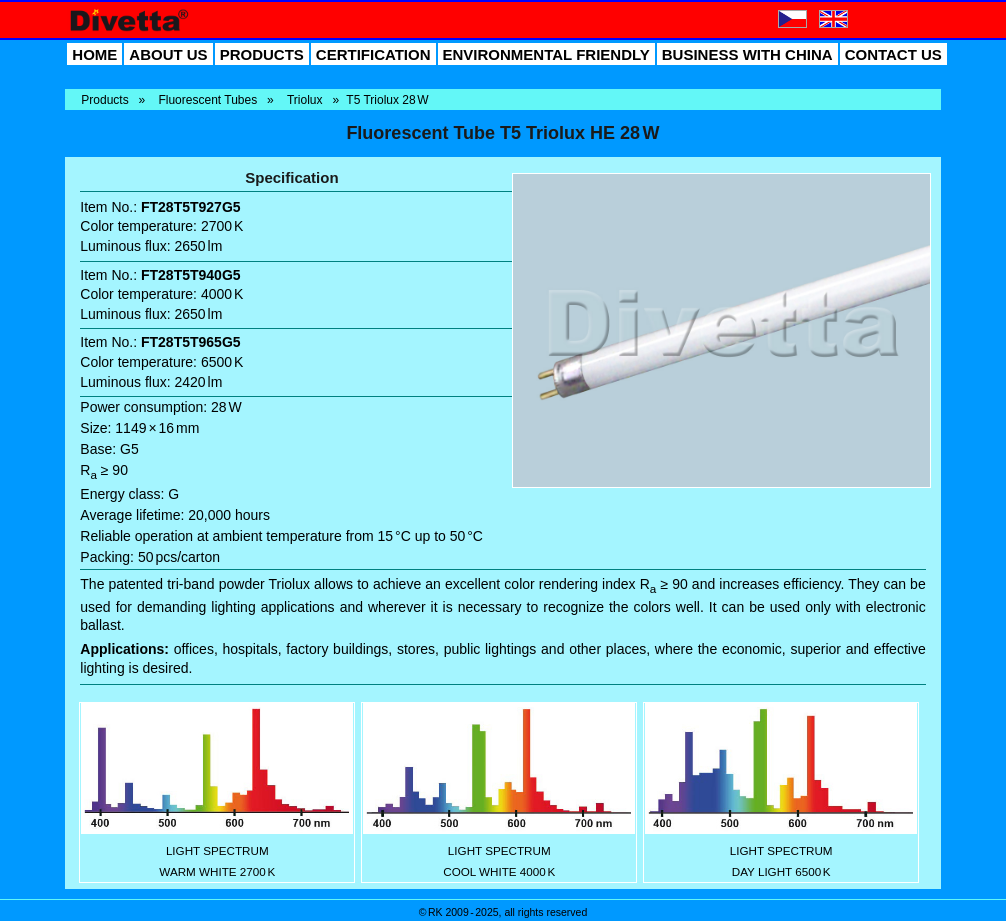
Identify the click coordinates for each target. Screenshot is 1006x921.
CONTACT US (893, 54)
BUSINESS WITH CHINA (747, 54)
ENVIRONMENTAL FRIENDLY (546, 54)
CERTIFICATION (373, 54)
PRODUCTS (262, 54)
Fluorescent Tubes (207, 100)
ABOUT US (168, 54)
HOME (94, 54)
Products (104, 100)
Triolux (305, 100)
